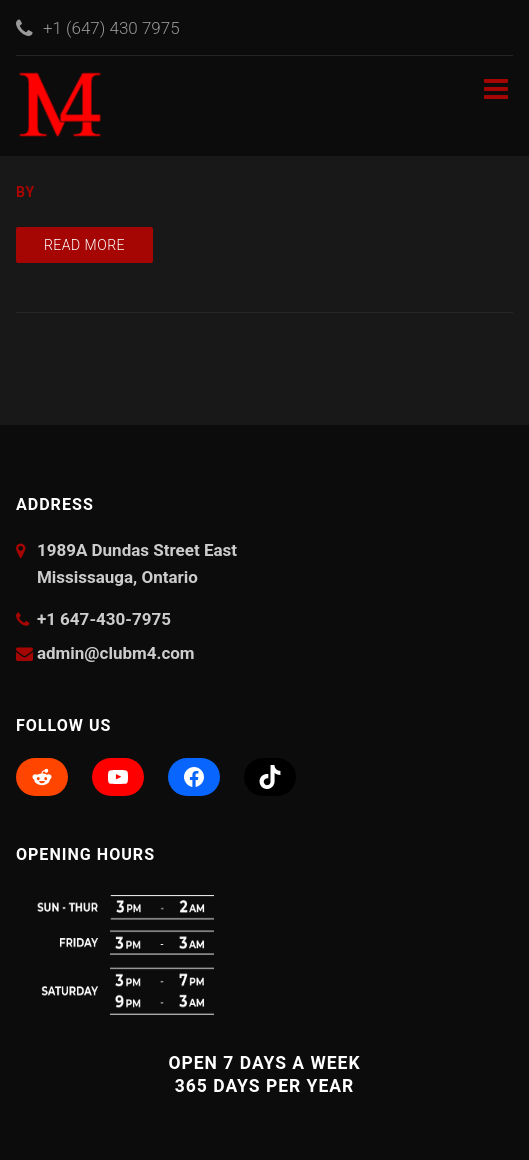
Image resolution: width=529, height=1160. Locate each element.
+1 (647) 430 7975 (111, 28)
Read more (84, 245)
